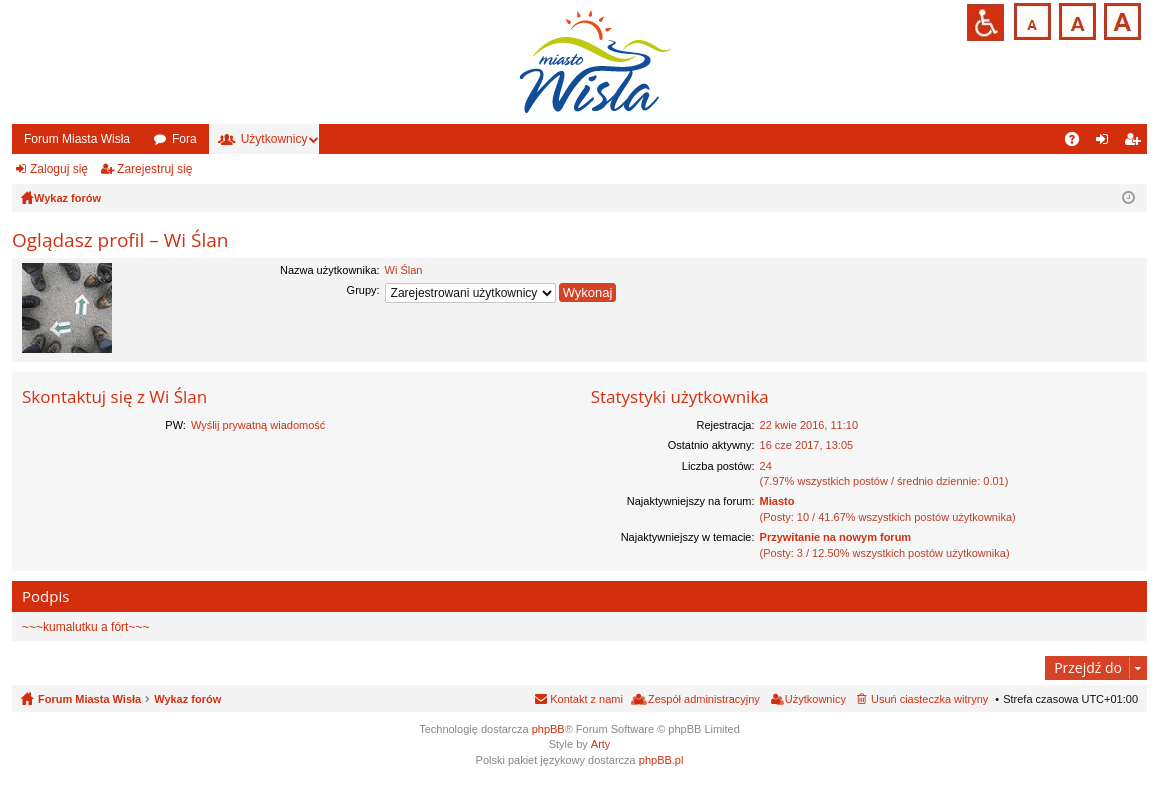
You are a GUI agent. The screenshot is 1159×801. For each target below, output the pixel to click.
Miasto (777, 501)
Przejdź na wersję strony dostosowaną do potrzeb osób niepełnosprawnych (985, 22)
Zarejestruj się (154, 169)
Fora (184, 139)
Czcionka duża (1120, 19)
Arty (601, 744)
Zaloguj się (59, 169)
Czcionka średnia (1075, 19)
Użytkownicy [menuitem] (815, 699)
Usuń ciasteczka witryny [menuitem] (929, 699)
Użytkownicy (274, 139)
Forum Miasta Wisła (77, 139)
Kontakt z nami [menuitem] (586, 699)
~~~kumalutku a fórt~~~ (85, 627)
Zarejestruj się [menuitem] (1136, 143)
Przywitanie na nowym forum (836, 537)
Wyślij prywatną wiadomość (258, 425)
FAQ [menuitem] (1078, 143)
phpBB (548, 729)
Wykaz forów (187, 699)
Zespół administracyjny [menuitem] (704, 699)
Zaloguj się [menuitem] (1106, 143)
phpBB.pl (661, 760)
